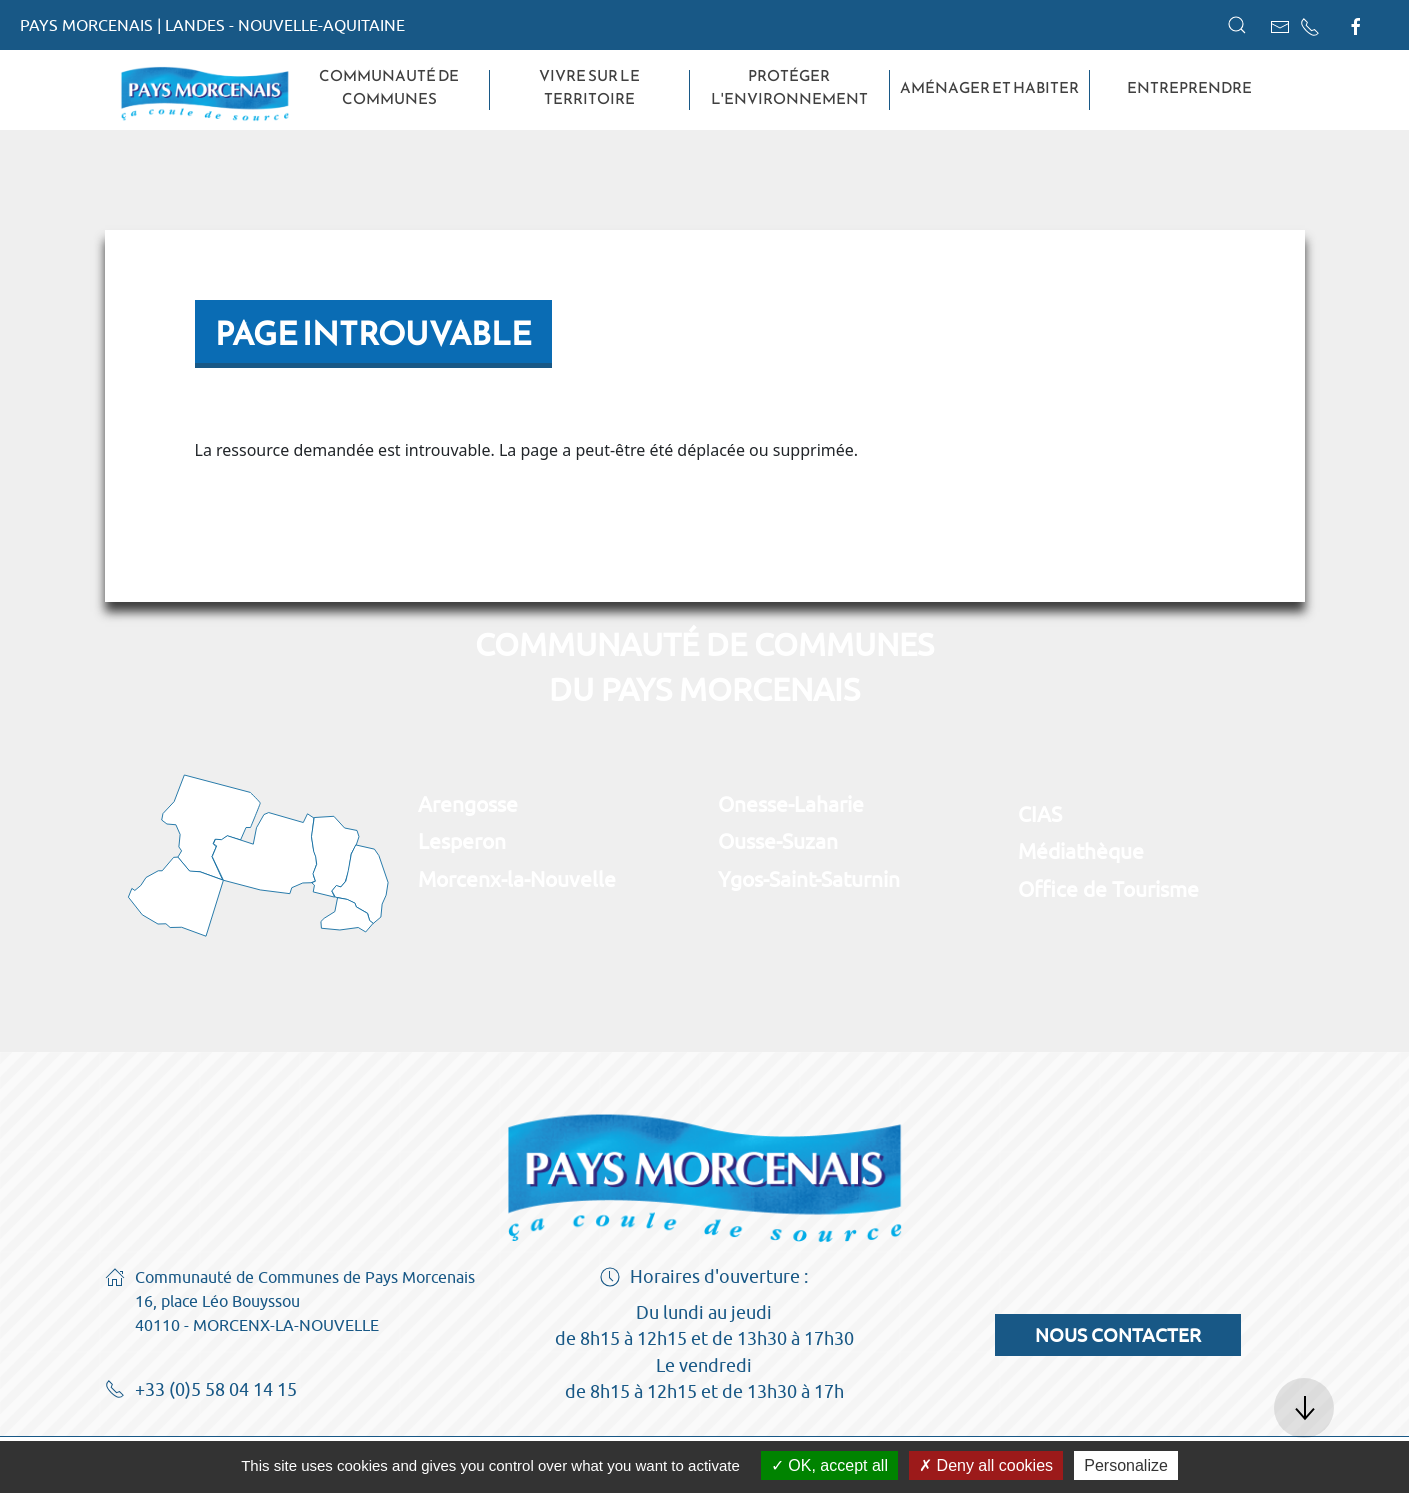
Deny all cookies (986, 1465)
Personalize (1126, 1465)
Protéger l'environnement (789, 87)
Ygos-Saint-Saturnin (809, 879)
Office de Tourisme (1108, 889)
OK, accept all (829, 1465)
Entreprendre (1189, 88)
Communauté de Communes (389, 87)
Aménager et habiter (989, 88)
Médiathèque (1081, 851)
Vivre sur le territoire (589, 87)
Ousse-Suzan (778, 841)
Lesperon (462, 841)
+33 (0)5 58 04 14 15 (201, 1391)
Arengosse (468, 804)
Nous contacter (1118, 1335)
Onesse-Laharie (791, 804)
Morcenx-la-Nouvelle (517, 879)
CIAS (1040, 814)
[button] (1237, 25)
